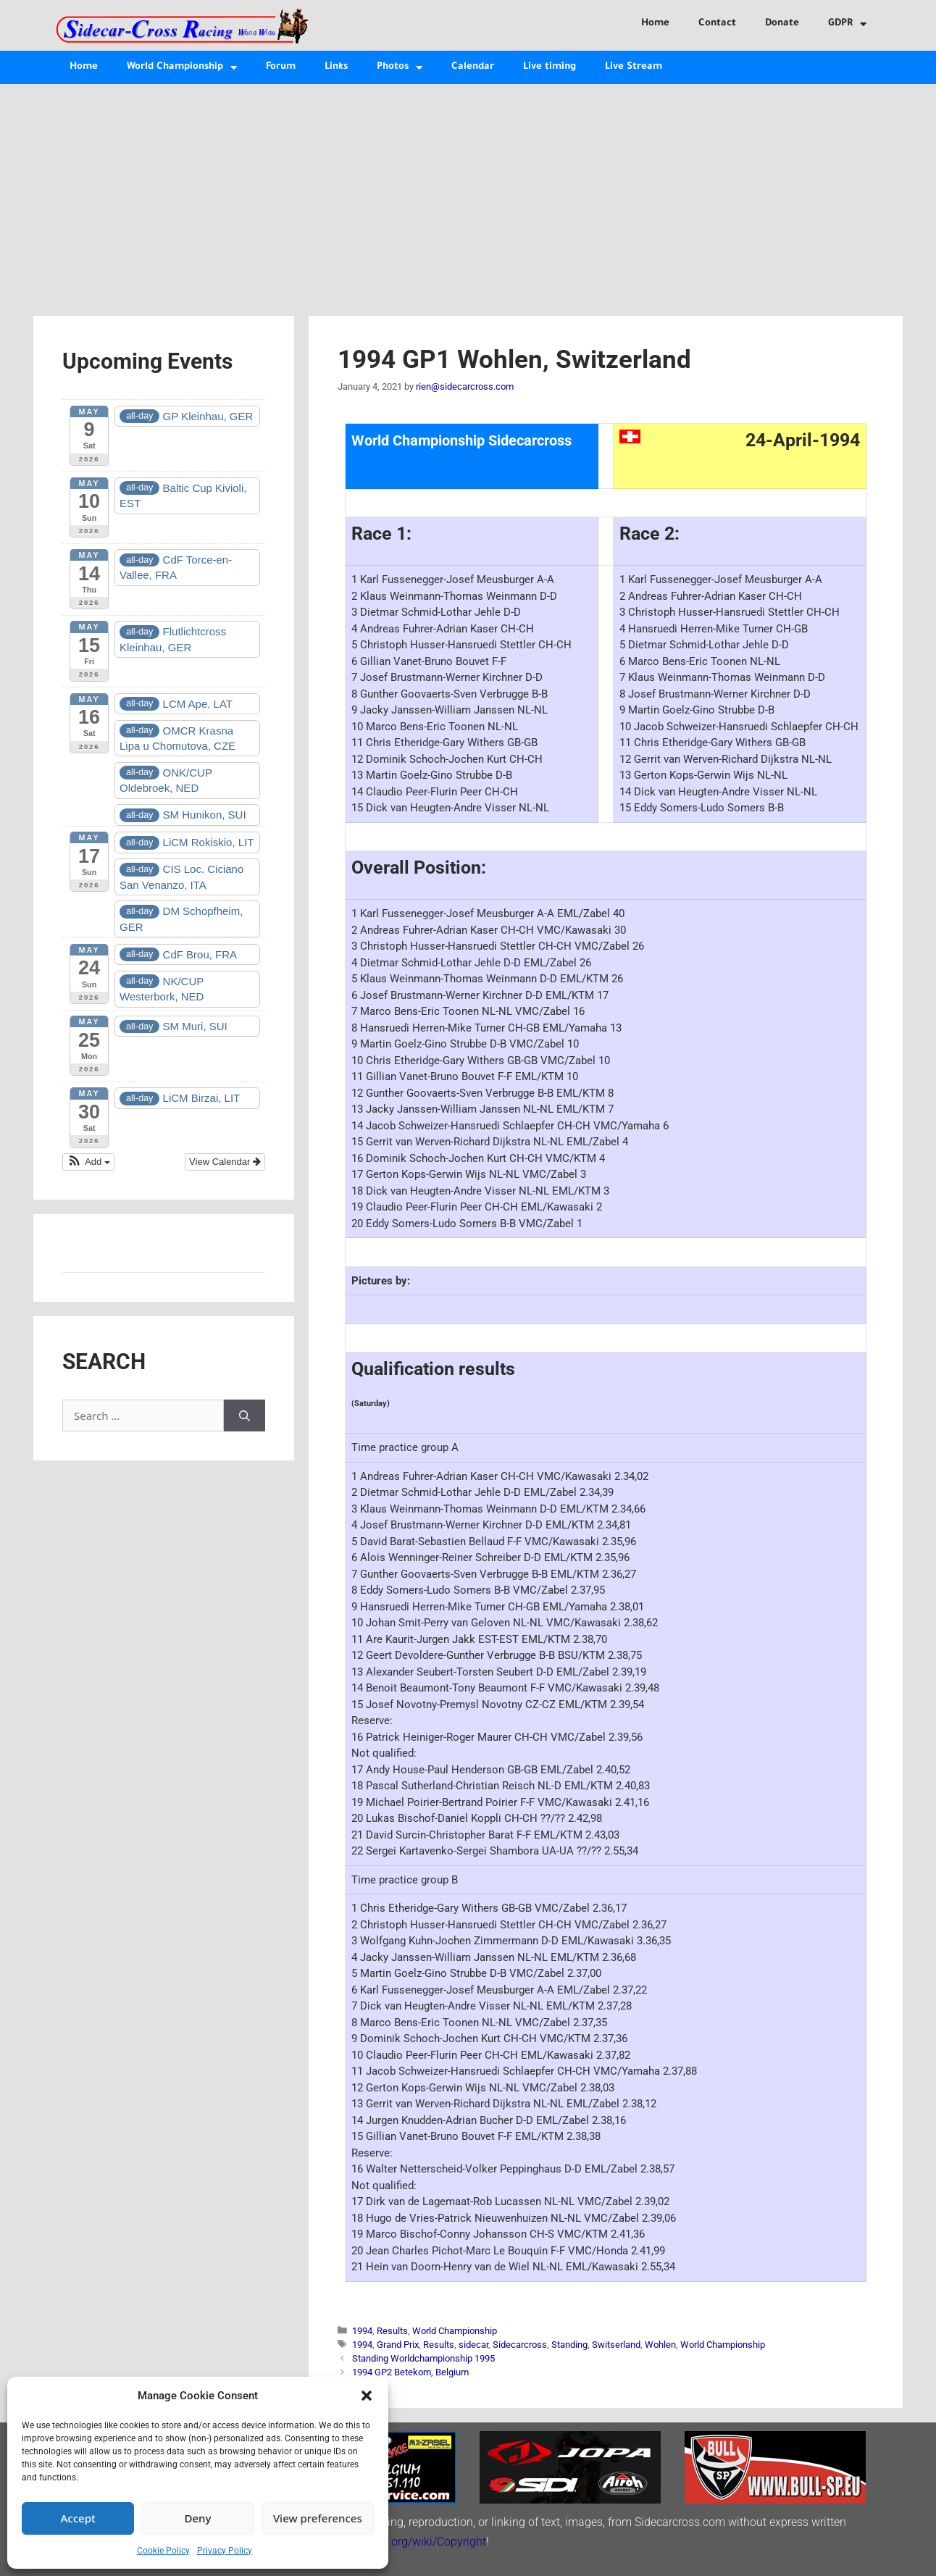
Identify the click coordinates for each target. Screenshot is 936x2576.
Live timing (549, 67)
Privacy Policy (224, 2551)
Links (336, 67)
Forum (281, 67)
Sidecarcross (520, 2344)
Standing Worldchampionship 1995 (423, 2358)
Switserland (616, 2344)
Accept (78, 2518)
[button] (366, 2395)
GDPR (847, 24)
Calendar (472, 67)
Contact (717, 23)
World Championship (182, 67)
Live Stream (633, 67)
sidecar (473, 2344)
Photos (399, 67)
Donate (782, 23)
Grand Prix (398, 2344)
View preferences (317, 2518)
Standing (569, 2344)
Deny (198, 2518)
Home (655, 23)
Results (392, 2330)
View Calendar (225, 1161)
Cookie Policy (163, 2551)
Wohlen (660, 2344)
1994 (362, 2330)
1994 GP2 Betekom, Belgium (410, 2372)
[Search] (244, 1416)
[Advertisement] (468, 192)
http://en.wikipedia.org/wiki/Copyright (390, 2541)
